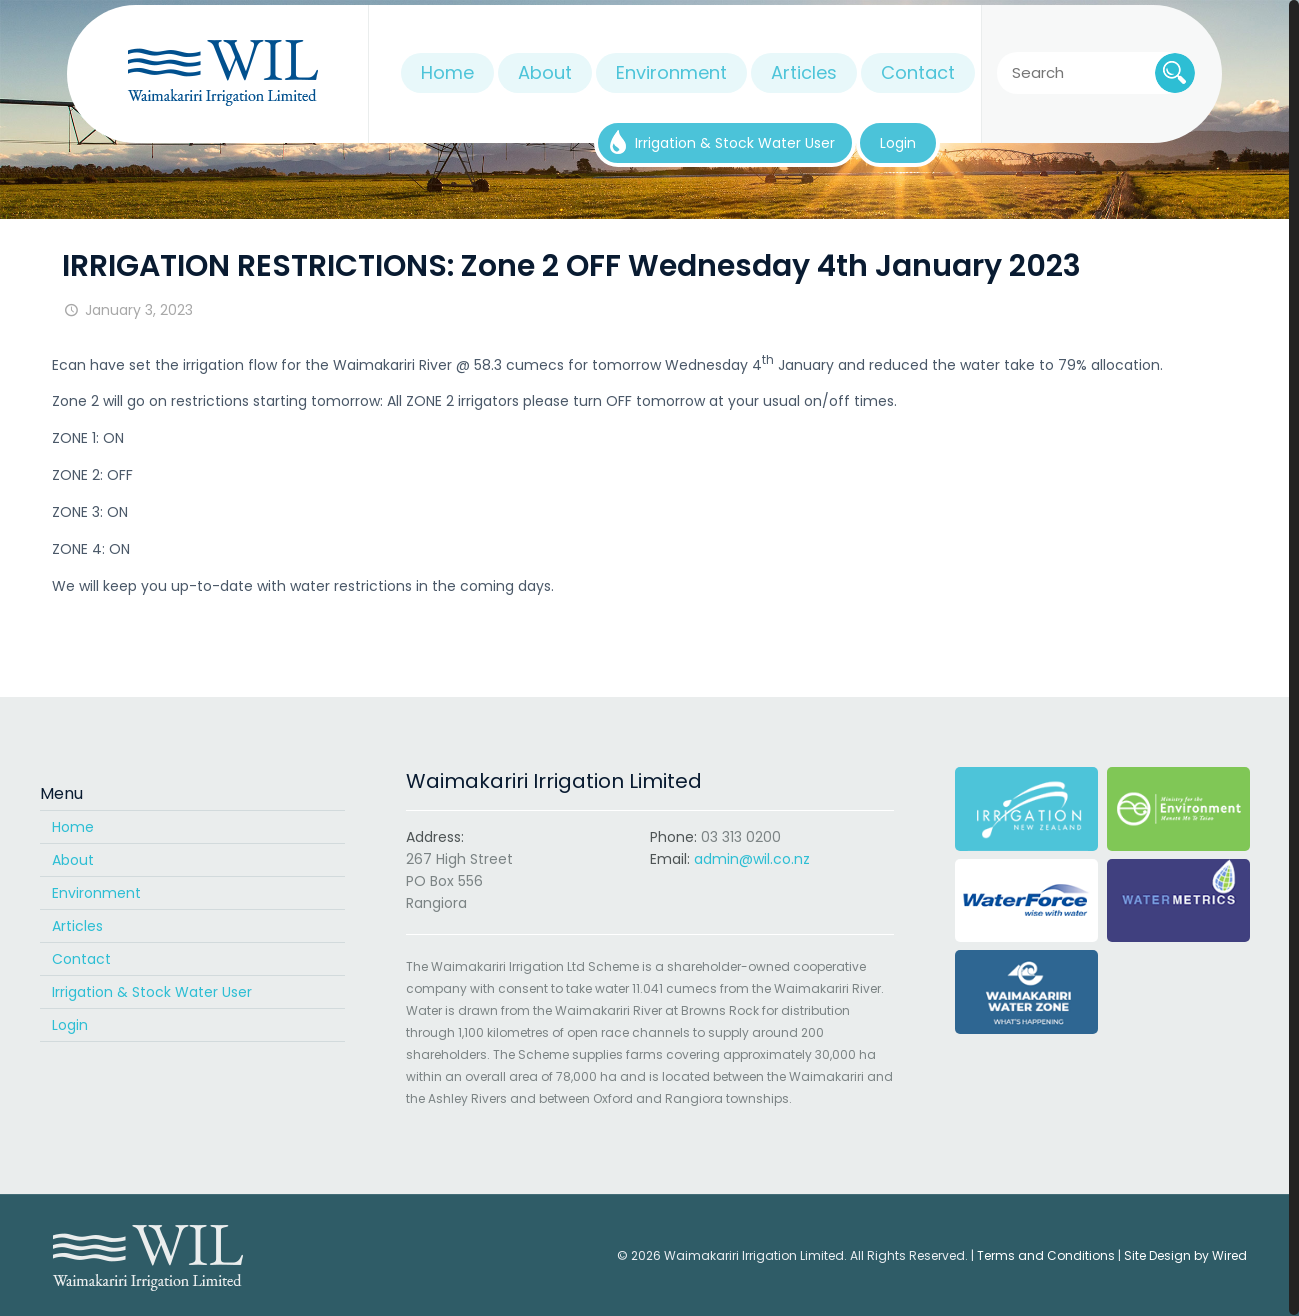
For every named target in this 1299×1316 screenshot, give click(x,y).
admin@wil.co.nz (752, 859)
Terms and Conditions (1046, 1255)
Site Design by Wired (1185, 1255)
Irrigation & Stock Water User (152, 992)
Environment (96, 893)
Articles (77, 926)
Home (73, 827)
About (73, 860)
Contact (81, 959)
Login (70, 1025)
